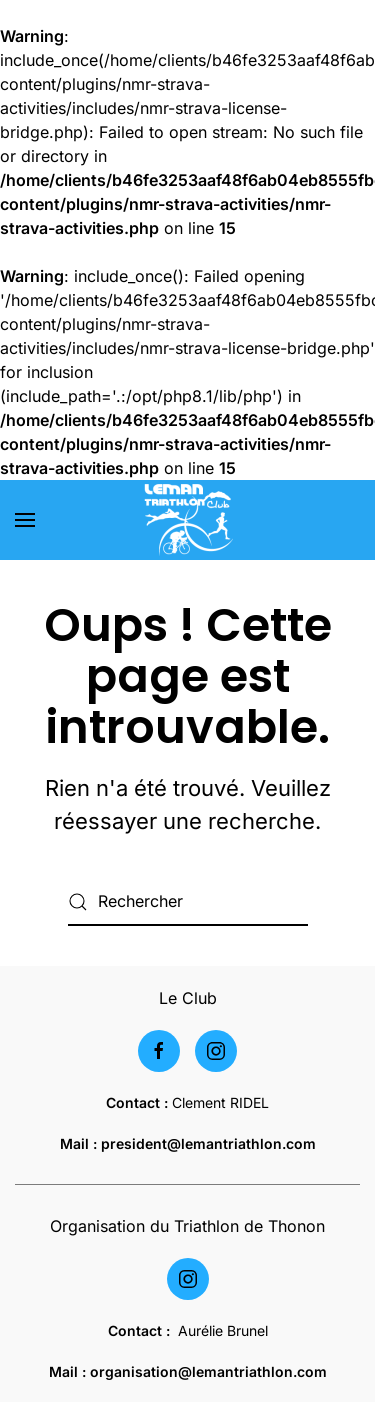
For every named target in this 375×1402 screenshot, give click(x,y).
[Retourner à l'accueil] (188, 520)
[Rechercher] (188, 902)
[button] (25, 520)
